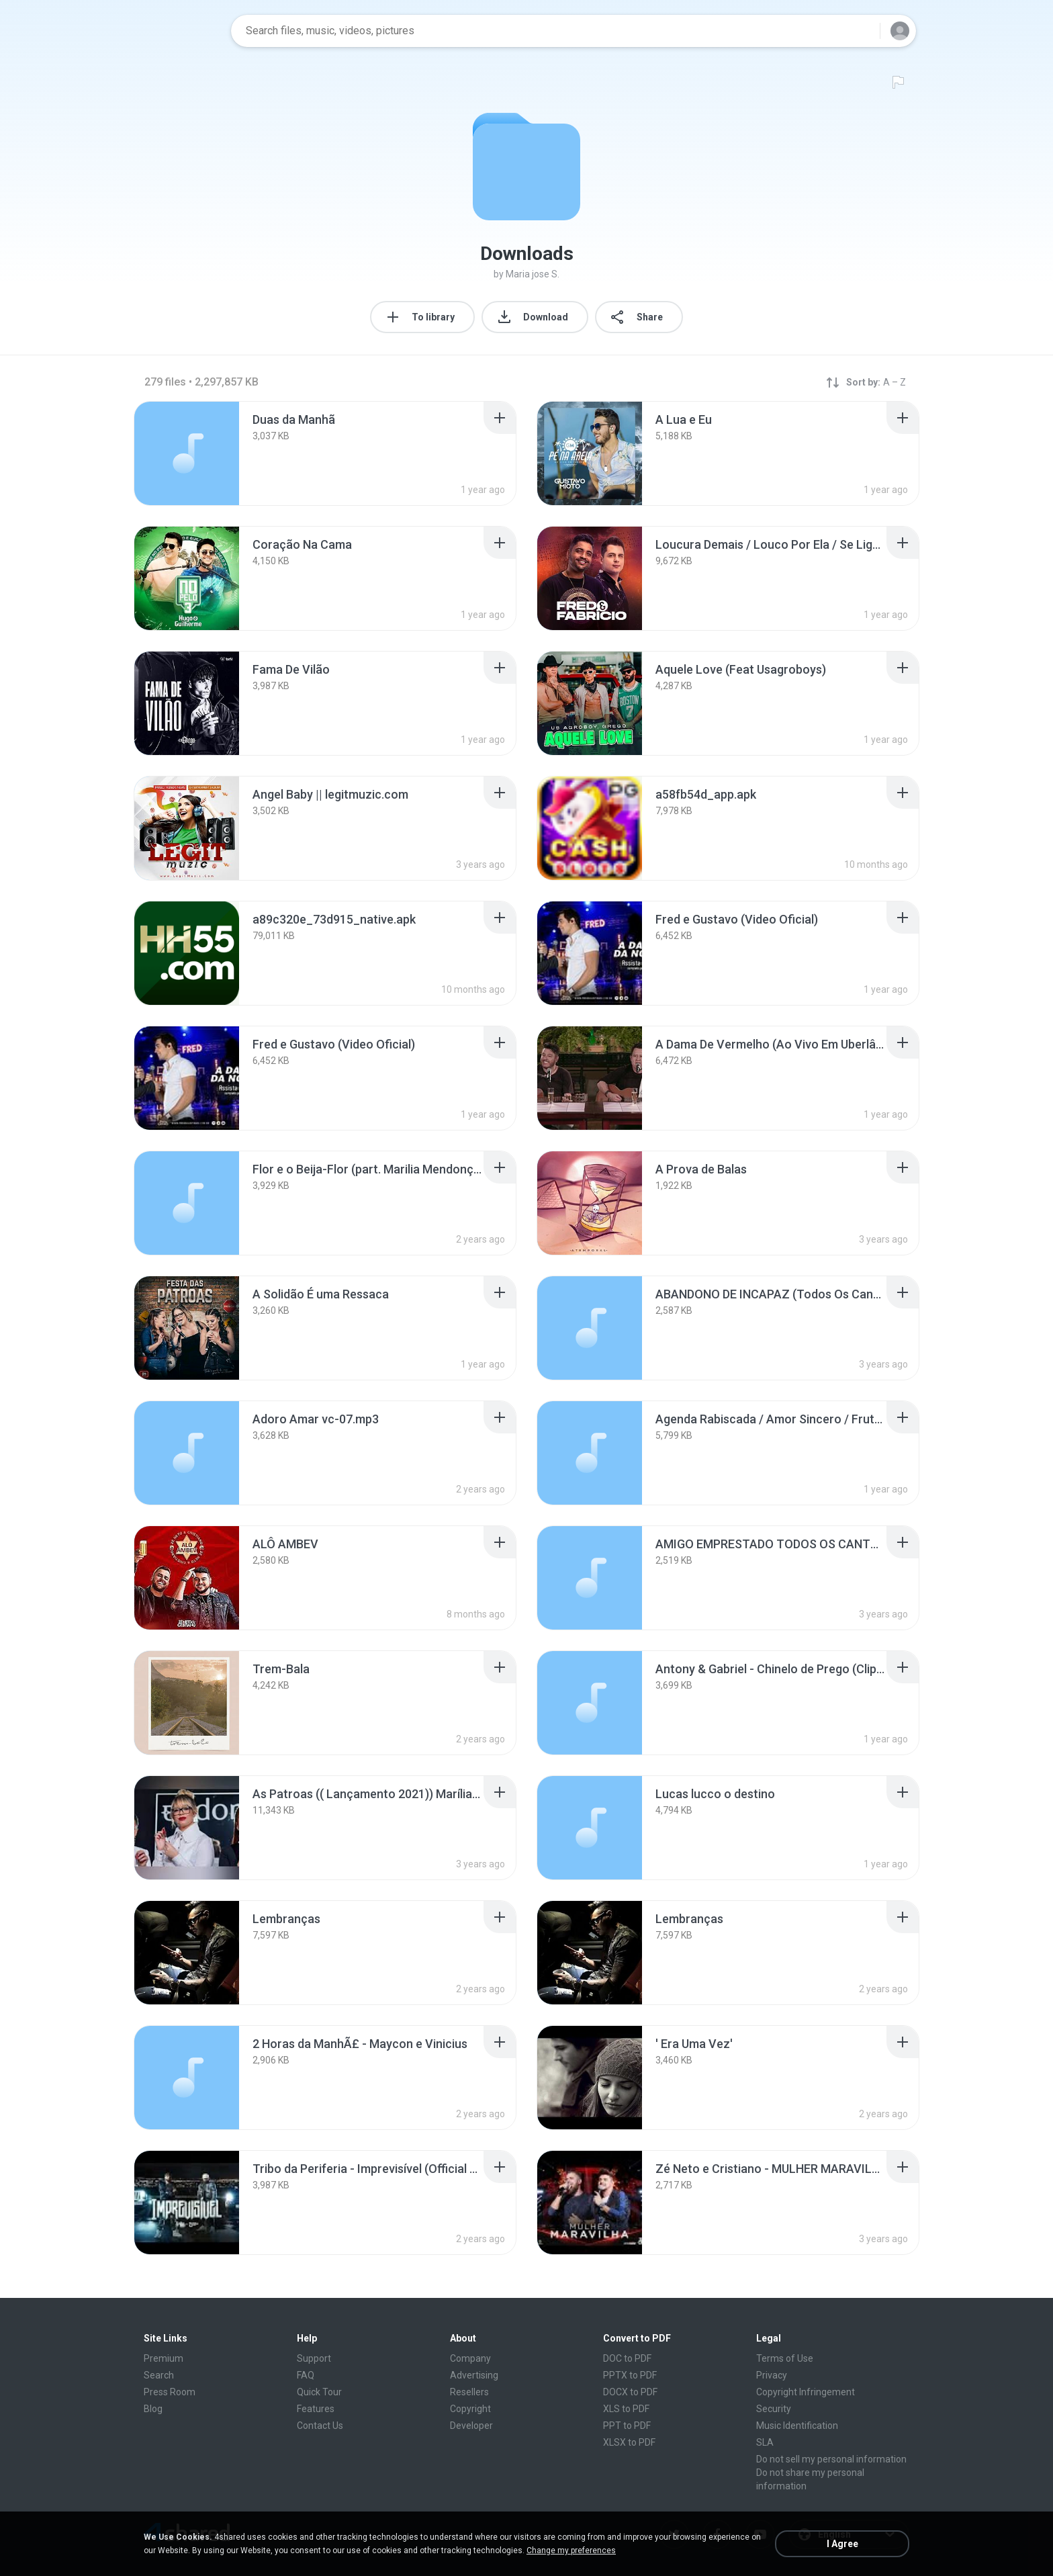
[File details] (186, 453)
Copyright (470, 2408)
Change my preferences (571, 2550)
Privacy (771, 2375)
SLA (765, 2442)
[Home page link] (178, 30)
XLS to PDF (626, 2408)
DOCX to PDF (630, 2392)
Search (159, 2375)
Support (314, 2358)
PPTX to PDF (630, 2375)
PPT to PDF (627, 2425)
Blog (153, 2408)
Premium (163, 2358)
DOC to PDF (627, 2358)
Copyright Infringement (805, 2392)
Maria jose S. (532, 274)
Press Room (169, 2392)
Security (773, 2408)
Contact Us (320, 2425)
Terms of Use (784, 2358)
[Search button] (861, 31)
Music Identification (797, 2425)
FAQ (305, 2375)
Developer (471, 2425)
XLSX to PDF (629, 2442)
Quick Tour (319, 2392)
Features (315, 2408)
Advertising (474, 2375)
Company (470, 2358)
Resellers (469, 2392)
